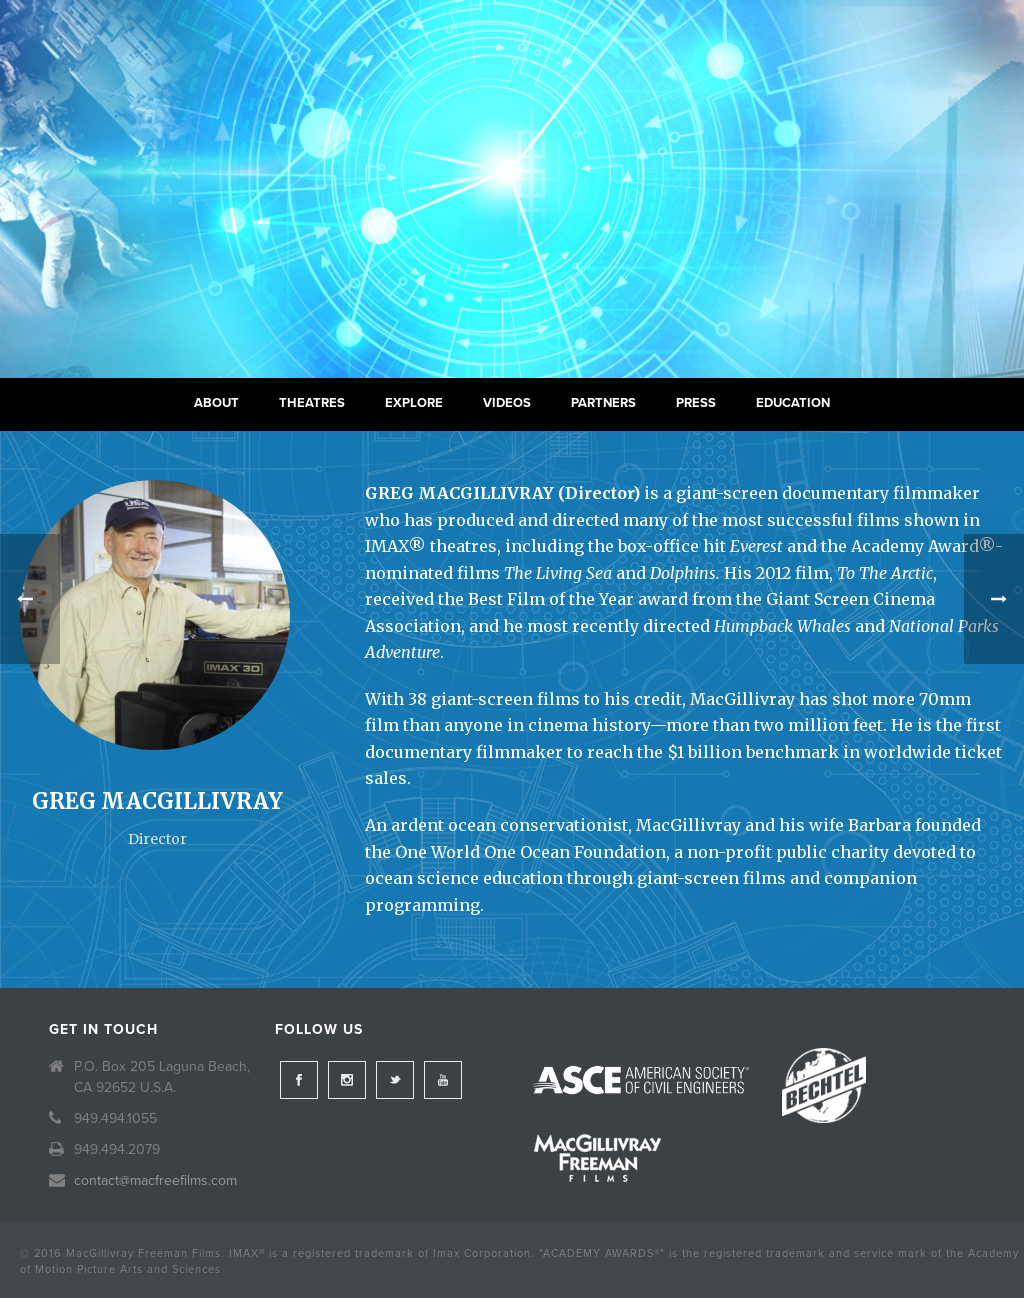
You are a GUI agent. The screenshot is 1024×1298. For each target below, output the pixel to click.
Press (696, 403)
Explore (414, 403)
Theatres (312, 403)
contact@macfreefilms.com (155, 1180)
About (216, 403)
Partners (603, 403)
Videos (507, 403)
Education (793, 403)
